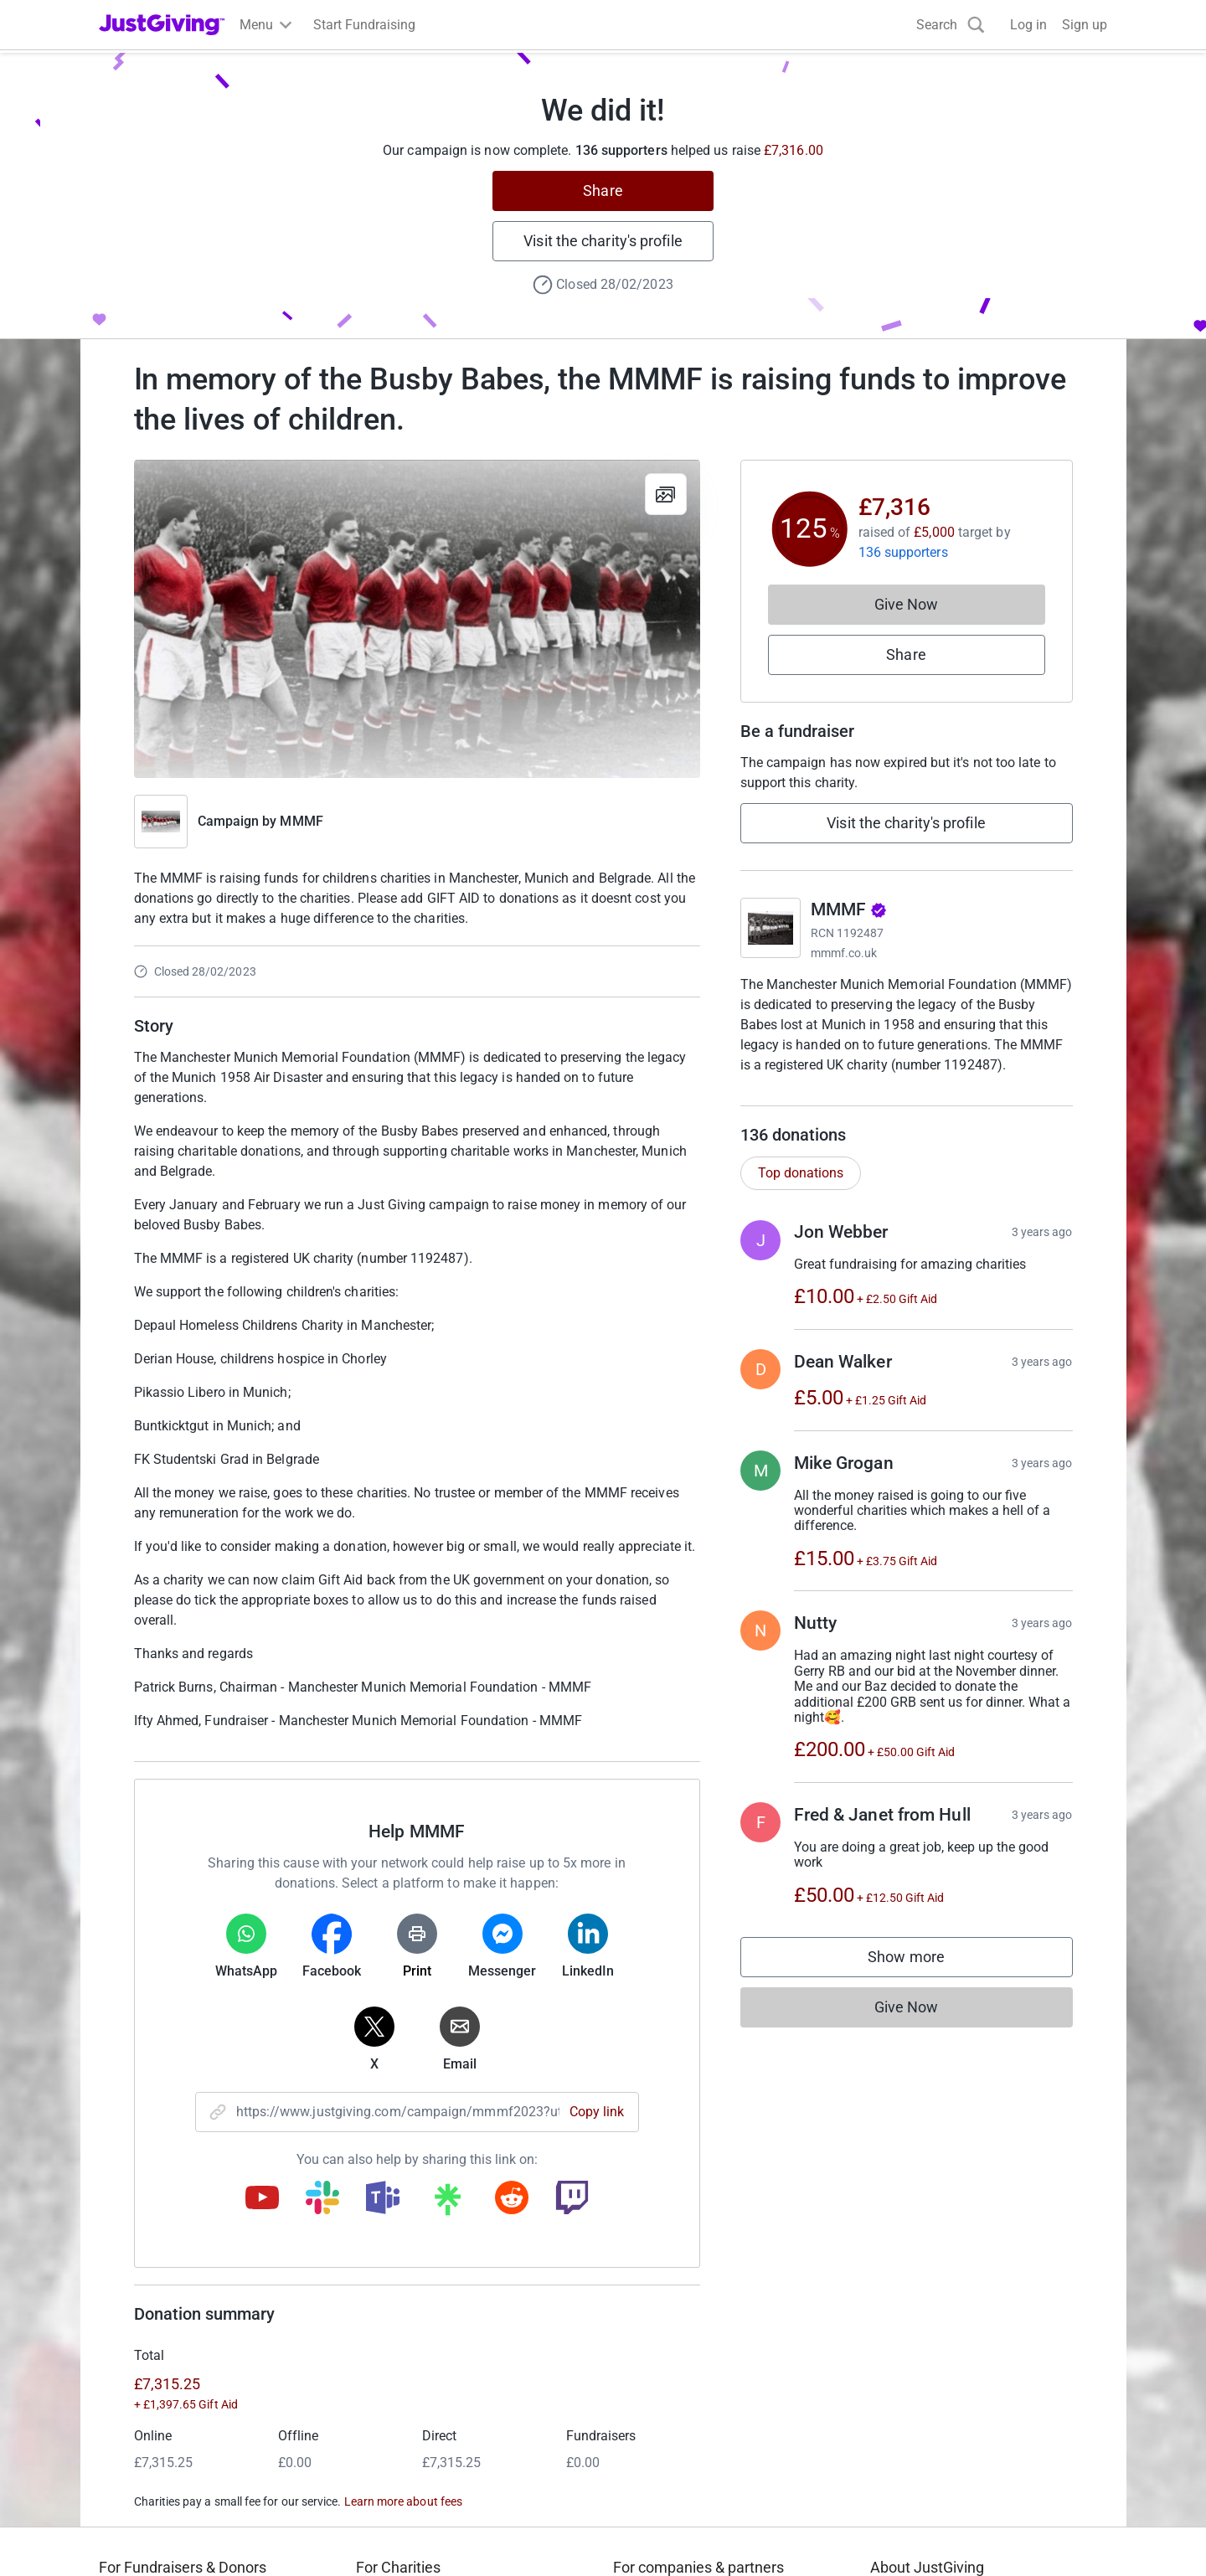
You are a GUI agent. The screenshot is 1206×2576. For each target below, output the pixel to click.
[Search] (950, 24)
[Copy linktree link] (447, 2203)
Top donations (800, 1190)
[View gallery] (666, 494)
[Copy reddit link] (511, 2199)
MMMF (301, 821)
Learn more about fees (403, 2501)
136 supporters (903, 552)
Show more (923, 1978)
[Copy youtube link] (262, 2199)
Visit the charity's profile (602, 241)
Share (602, 190)
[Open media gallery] (417, 619)
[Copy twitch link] (572, 2199)
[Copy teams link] (382, 2199)
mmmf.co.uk (844, 953)
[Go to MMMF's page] (770, 928)
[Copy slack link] (322, 2199)
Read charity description (816, 1097)
